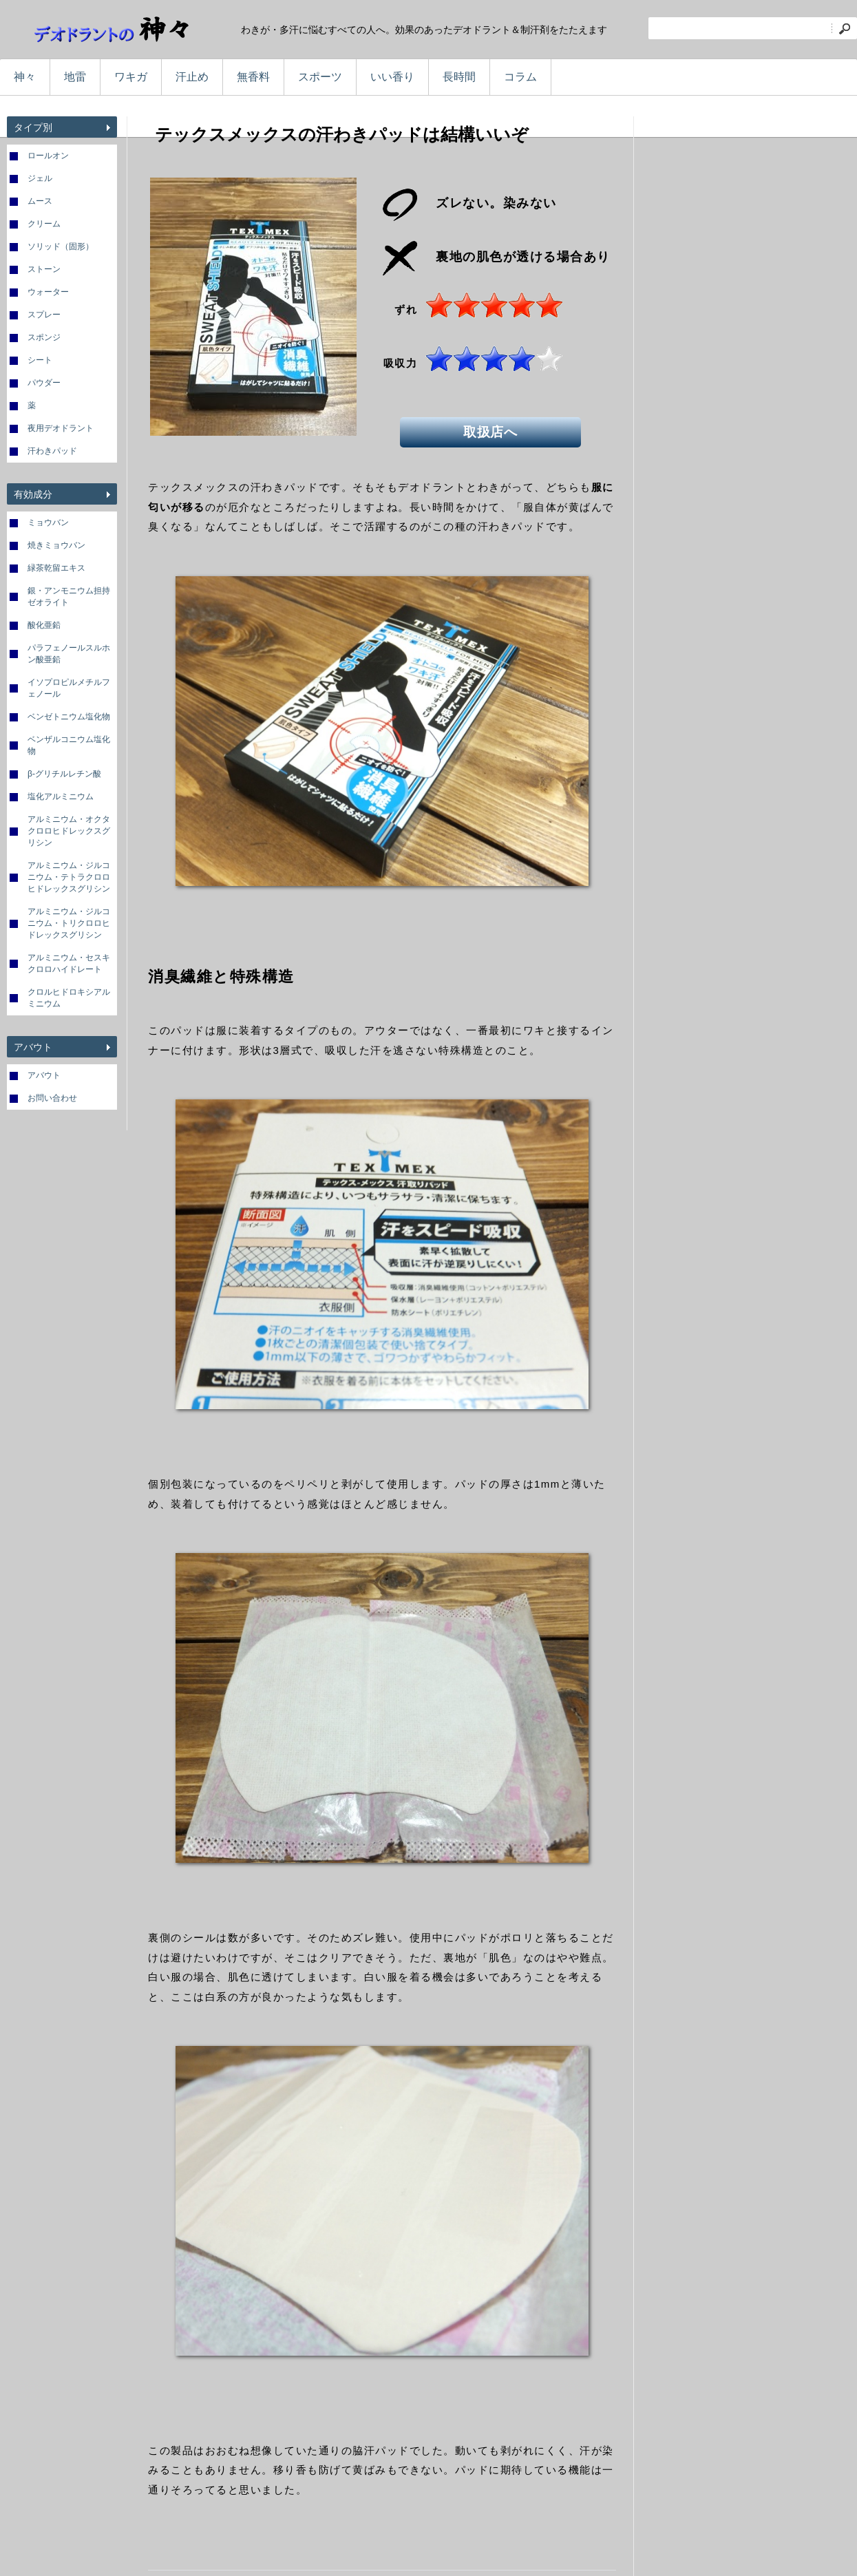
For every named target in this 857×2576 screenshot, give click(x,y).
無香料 (253, 77)
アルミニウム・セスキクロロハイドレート (69, 963)
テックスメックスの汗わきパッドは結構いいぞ (342, 134)
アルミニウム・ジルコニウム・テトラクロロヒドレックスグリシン (69, 877)
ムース (40, 201)
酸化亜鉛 (44, 625)
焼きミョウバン (56, 545)
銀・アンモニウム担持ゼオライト (69, 596)
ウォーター (48, 292)
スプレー (44, 314)
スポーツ (320, 77)
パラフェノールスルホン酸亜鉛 (69, 653)
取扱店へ (493, 430)
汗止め (192, 77)
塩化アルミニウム (61, 796)
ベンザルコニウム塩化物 (69, 745)
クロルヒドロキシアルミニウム (69, 998)
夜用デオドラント (61, 428)
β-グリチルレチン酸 (64, 774)
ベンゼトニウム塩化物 (69, 716)
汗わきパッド (52, 451)
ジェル (40, 178)
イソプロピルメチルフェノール (69, 688)
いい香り (392, 77)
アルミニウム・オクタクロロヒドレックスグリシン (69, 830)
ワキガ (130, 77)
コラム (520, 77)
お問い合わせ (52, 1098)
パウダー (44, 383)
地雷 (75, 77)
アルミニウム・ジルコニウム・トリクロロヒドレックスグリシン (69, 923)
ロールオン (48, 155)
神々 (25, 77)
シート (40, 360)
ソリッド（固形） (61, 246)
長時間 (459, 77)
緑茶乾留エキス (56, 568)
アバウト (44, 1075)
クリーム (44, 224)
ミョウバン (48, 522)
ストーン (44, 269)
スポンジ (44, 337)
